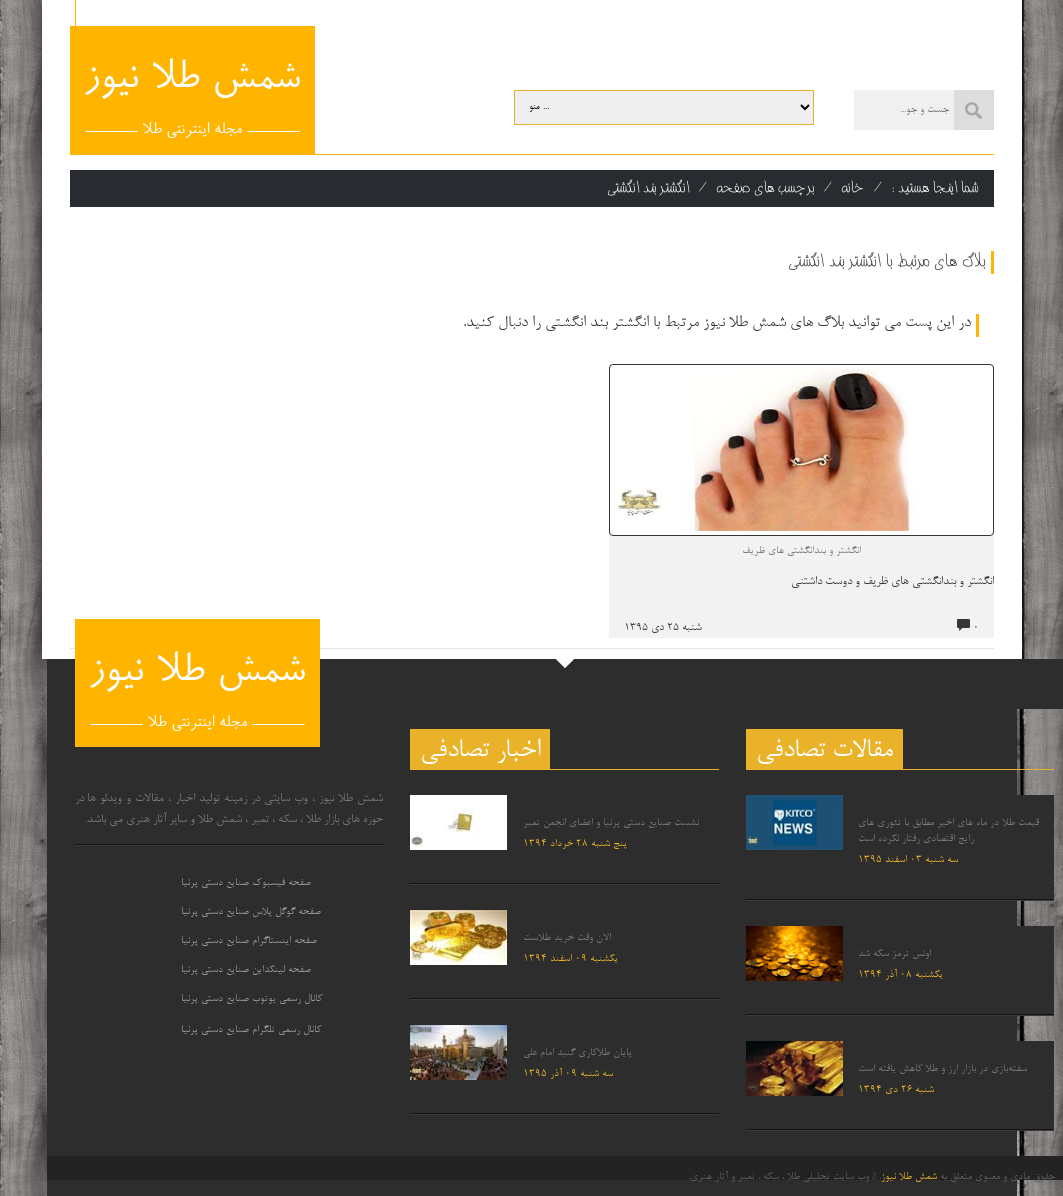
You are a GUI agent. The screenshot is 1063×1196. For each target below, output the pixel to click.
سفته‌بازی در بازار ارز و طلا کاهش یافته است (942, 1069)
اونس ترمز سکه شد (894, 954)
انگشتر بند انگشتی (648, 188)
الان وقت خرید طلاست (567, 938)
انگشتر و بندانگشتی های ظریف (801, 551)
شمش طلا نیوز (909, 1177)
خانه (853, 188)
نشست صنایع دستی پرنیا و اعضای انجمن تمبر (611, 823)
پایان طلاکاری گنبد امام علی (577, 1053)
